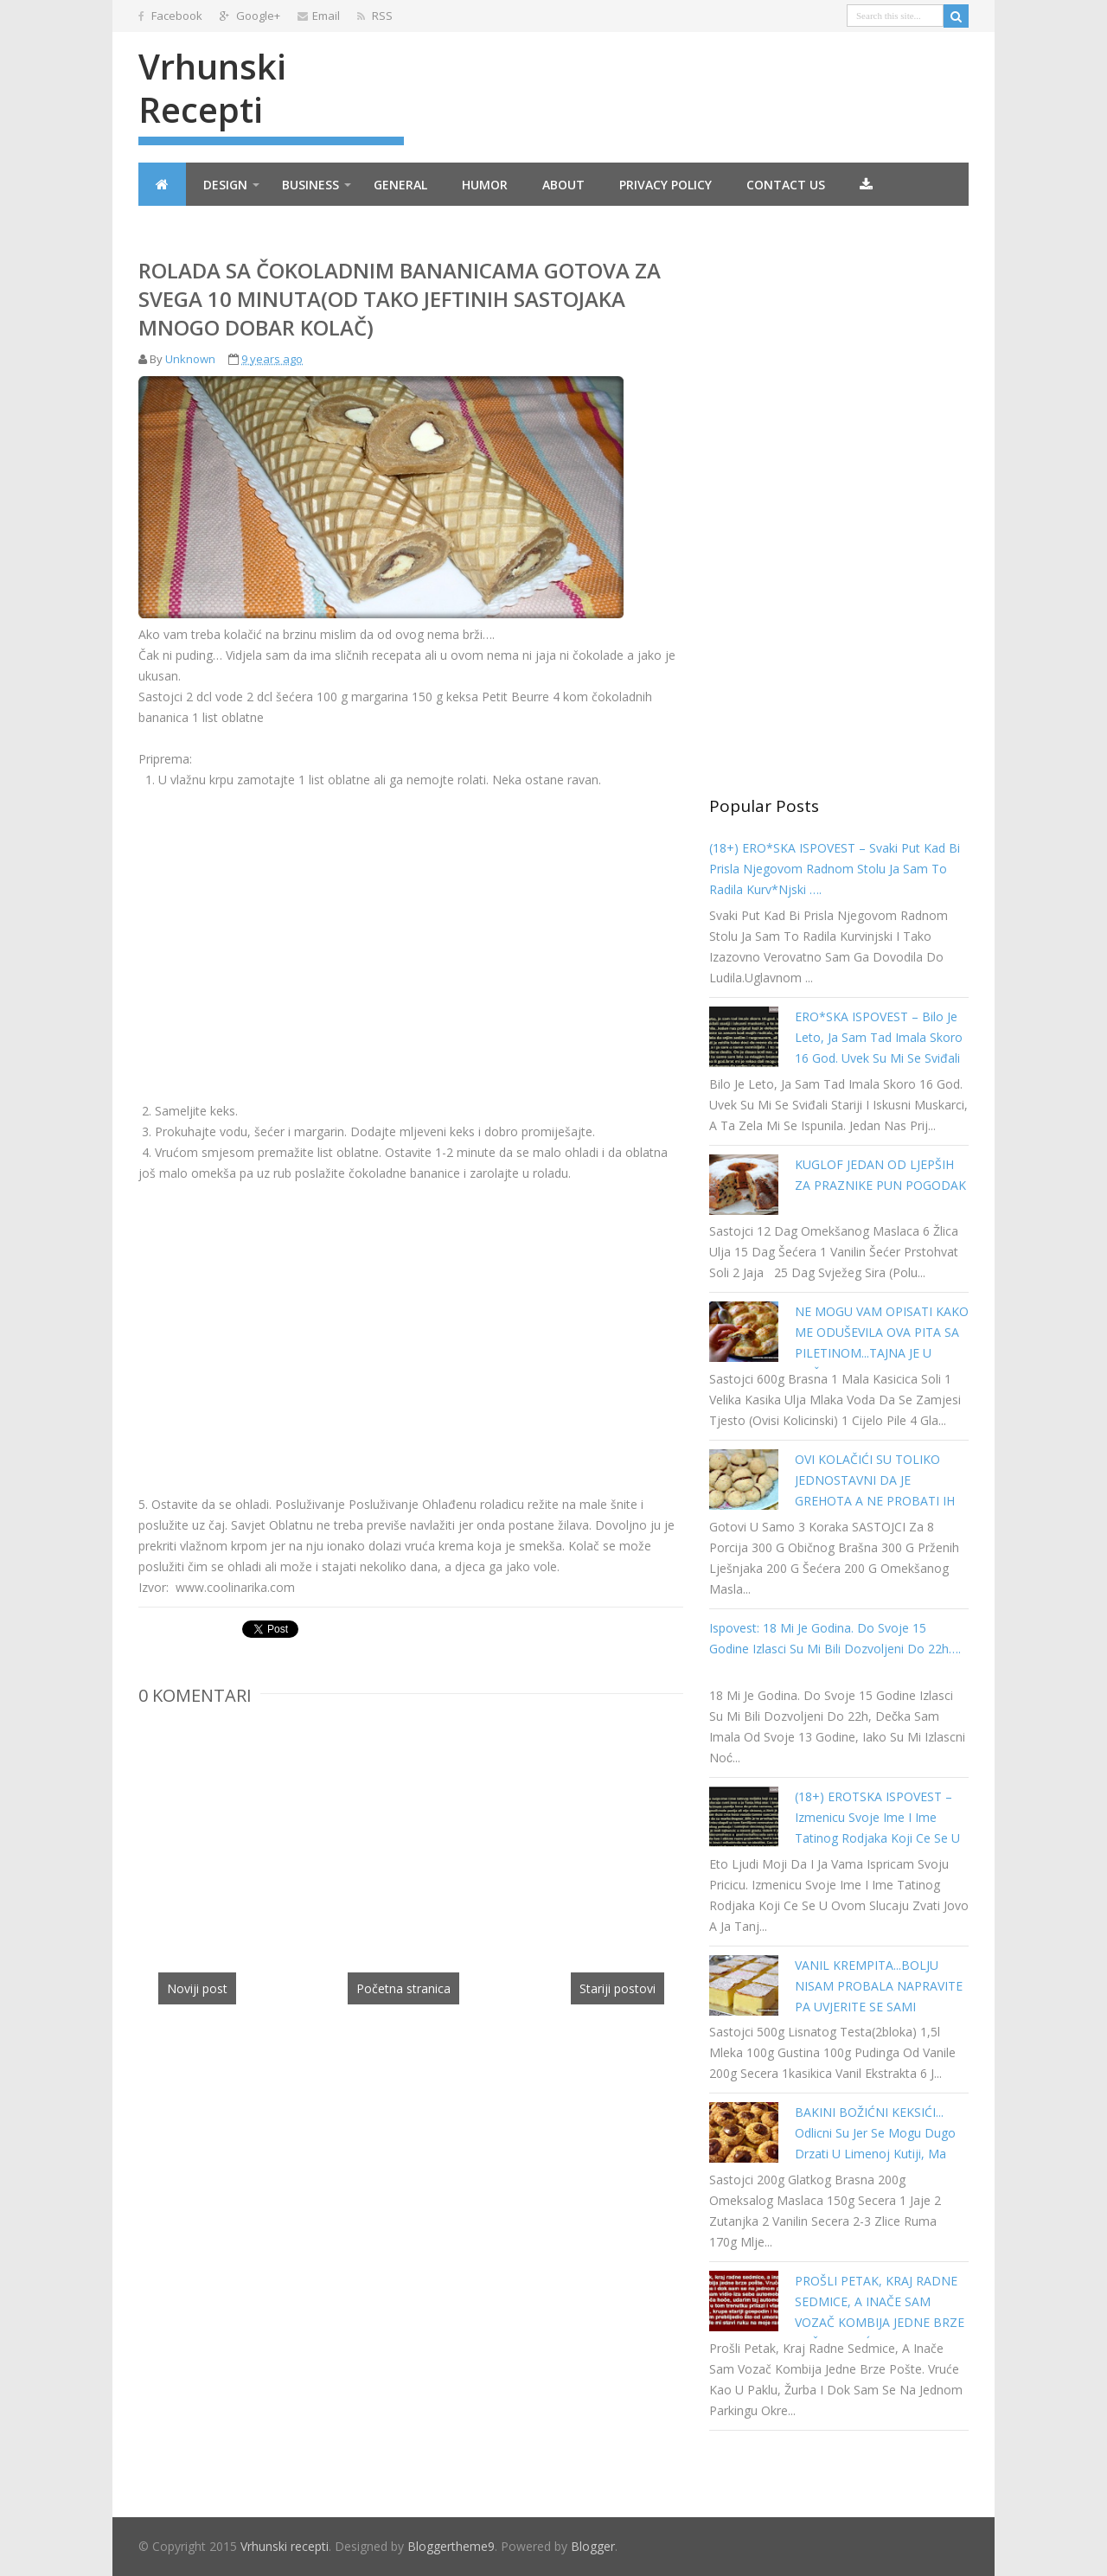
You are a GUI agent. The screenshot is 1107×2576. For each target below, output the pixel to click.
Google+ (250, 15)
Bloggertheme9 (451, 2546)
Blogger (593, 2546)
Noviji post (197, 1988)
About (563, 184)
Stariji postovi (617, 1988)
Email (319, 15)
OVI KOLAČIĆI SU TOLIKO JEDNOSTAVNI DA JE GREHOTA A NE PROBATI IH (875, 1480)
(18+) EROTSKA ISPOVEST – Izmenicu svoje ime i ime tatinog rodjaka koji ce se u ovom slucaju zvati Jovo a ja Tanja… (877, 1838)
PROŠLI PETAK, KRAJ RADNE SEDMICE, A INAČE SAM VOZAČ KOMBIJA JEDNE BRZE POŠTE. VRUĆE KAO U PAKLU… (879, 2322)
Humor (485, 184)
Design (225, 184)
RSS (375, 15)
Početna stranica (403, 1988)
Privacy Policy (665, 184)
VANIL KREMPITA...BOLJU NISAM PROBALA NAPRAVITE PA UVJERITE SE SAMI (879, 1986)
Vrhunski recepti (212, 87)
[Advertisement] (283, 932)
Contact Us (785, 184)
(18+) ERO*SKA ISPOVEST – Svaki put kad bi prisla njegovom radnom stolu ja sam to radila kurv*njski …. (834, 869)
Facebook (170, 15)
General (400, 184)
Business (310, 184)
